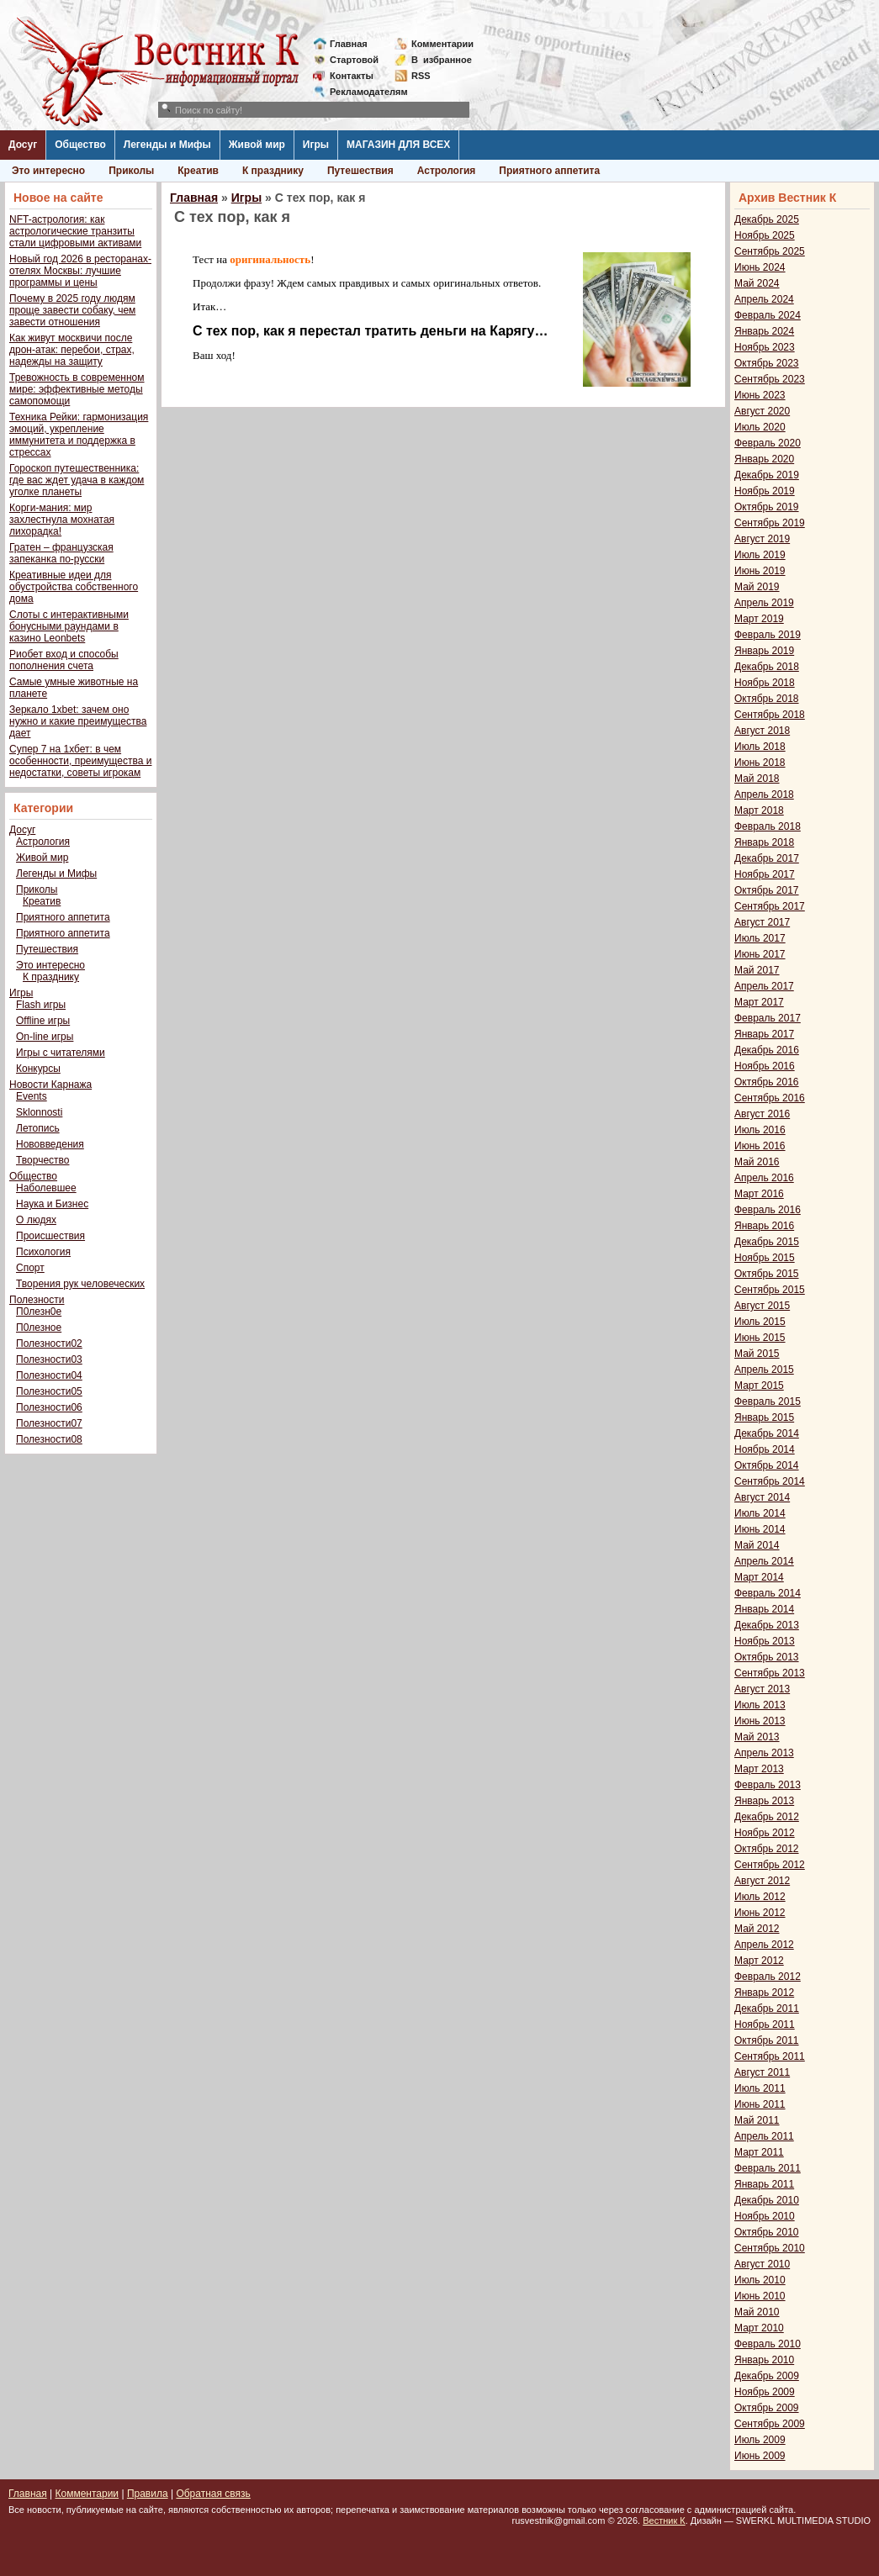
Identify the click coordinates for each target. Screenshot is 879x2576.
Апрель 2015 (764, 1369)
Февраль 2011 (767, 2168)
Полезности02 (49, 1343)
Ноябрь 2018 (764, 683)
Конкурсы (38, 1068)
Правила (147, 2493)
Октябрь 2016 (766, 1082)
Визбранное (441, 60)
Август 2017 (762, 922)
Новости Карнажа (50, 1084)
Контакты (351, 76)
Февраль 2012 (767, 1976)
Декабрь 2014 (766, 1433)
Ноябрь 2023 (764, 347)
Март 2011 (759, 2152)
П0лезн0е (38, 1311)
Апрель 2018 (764, 794)
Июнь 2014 (760, 1529)
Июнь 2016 (760, 1146)
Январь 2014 (764, 1609)
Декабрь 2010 (766, 2200)
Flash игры (41, 1005)
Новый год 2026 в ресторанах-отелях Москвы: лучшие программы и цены (80, 270)
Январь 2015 (764, 1417)
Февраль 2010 (767, 2344)
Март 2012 (759, 1960)
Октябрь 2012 (766, 1849)
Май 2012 (757, 1929)
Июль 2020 (760, 427)
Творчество (42, 1160)
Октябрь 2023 (766, 363)
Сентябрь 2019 (769, 523)
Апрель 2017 (764, 986)
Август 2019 (762, 539)
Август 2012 (762, 1881)
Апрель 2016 (764, 1178)
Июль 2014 (760, 1513)
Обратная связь (213, 2493)
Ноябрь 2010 (764, 2216)
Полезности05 (49, 1391)
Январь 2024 (764, 331)
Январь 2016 (764, 1226)
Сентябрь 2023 (769, 379)
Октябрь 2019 (766, 507)
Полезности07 (49, 1423)
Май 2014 (757, 1545)
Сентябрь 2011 (769, 2056)
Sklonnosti (39, 1112)
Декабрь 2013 (766, 1625)
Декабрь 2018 (766, 667)
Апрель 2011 (764, 2136)
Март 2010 (759, 2328)
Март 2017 (759, 1002)
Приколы (131, 171)
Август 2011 (762, 2072)
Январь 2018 (764, 842)
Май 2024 (757, 283)
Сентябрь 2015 (769, 1290)
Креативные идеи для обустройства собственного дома (73, 586)
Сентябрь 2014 (769, 1481)
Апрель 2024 (764, 299)
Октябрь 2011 (766, 2040)
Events (31, 1096)
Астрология (446, 171)
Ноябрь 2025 (764, 235)
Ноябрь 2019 (764, 491)
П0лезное (38, 1327)
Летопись (38, 1128)
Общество (80, 144)
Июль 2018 (760, 746)
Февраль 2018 (767, 826)
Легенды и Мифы (167, 144)
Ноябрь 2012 (764, 1833)
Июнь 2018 (760, 762)
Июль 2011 (760, 2088)
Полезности (36, 1300)
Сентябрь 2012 (769, 1865)
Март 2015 (759, 1385)
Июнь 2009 (760, 2456)
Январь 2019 (764, 651)
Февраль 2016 (767, 1210)
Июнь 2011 (760, 2104)
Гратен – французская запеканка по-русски (61, 553)
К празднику (273, 171)
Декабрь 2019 (766, 475)
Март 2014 (759, 1577)
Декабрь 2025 (766, 219)
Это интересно (48, 171)
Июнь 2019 (760, 571)
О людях (36, 1220)
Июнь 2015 (760, 1337)
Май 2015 (757, 1353)
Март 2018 (759, 810)
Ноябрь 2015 (764, 1258)
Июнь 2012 (760, 1913)
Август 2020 (762, 411)
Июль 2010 (760, 2280)
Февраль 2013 (767, 1785)
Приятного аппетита (549, 171)
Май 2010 (757, 2312)
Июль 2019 (760, 555)
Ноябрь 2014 (764, 1449)
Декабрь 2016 (766, 1050)
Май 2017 (757, 970)
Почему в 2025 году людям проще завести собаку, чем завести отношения (72, 310)
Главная (349, 44)
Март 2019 (759, 619)
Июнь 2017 (760, 954)
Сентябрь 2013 (769, 1673)
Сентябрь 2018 (769, 715)
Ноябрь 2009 (764, 2392)
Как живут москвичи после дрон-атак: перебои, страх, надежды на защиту (72, 349)
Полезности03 (49, 1359)
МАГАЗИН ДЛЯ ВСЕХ (398, 144)
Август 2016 (762, 1114)
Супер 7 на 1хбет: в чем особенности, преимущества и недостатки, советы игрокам (80, 761)
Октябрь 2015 (766, 1274)
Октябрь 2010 (766, 2232)
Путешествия (360, 171)
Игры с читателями (60, 1052)
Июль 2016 (760, 1130)
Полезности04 (49, 1375)
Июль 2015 (760, 1322)
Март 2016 (759, 1194)
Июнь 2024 (760, 267)
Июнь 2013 (760, 1721)
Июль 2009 (760, 2440)
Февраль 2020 (767, 443)
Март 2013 (759, 1769)
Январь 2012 (764, 1992)
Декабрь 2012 (766, 1817)
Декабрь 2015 (766, 1242)
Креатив (198, 171)
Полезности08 (49, 1439)
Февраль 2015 (767, 1401)
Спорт (30, 1268)
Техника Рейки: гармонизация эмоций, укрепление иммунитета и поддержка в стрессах (78, 434)
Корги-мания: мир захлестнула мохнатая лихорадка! (61, 519)
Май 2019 (757, 587)
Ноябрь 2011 (764, 2024)
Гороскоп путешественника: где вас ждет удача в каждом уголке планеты (76, 480)
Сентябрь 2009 (769, 2424)
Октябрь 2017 (766, 890)
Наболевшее (46, 1188)
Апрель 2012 (764, 1944)
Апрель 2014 (764, 1561)
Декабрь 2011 (766, 2008)
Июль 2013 (760, 1705)
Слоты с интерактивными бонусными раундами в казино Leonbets (69, 626)
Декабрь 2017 (766, 858)
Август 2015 (762, 1306)
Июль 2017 (760, 938)
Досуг (22, 144)
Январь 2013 (764, 1801)
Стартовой (354, 60)
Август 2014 (762, 1497)
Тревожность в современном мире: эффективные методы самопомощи (77, 389)
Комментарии (442, 44)
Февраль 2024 (767, 315)
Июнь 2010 (760, 2296)
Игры (316, 144)
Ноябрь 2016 (764, 1066)
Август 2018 (762, 730)
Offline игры (43, 1021)
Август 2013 (762, 1689)
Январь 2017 (764, 1034)
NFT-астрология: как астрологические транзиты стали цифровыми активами (75, 231)
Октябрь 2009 (766, 2408)
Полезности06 (49, 1407)
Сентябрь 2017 (769, 906)
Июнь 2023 (760, 395)
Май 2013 (757, 1737)
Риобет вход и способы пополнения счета (64, 660)
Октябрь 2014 (766, 1465)
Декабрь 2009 (766, 2376)
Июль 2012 (760, 1897)
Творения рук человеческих (80, 1284)
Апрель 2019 (764, 603)
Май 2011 (757, 2120)
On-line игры (44, 1037)
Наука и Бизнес (52, 1204)
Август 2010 (762, 2264)
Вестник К (664, 2520)
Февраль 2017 (767, 1018)
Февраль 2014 (767, 1593)
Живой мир (257, 144)
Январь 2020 (764, 459)
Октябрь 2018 (766, 699)
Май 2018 (757, 778)
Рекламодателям (362, 92)
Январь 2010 (764, 2360)
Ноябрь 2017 (764, 874)
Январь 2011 (764, 2184)
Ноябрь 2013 (764, 1641)
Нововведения (50, 1144)
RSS (421, 76)
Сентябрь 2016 (769, 1098)
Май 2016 (757, 1162)
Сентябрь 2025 (769, 251)
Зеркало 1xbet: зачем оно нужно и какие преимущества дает (77, 721)
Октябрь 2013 (766, 1657)
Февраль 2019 (767, 635)
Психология (43, 1252)
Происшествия (50, 1236)
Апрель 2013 (764, 1753)
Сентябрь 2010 (769, 2248)
